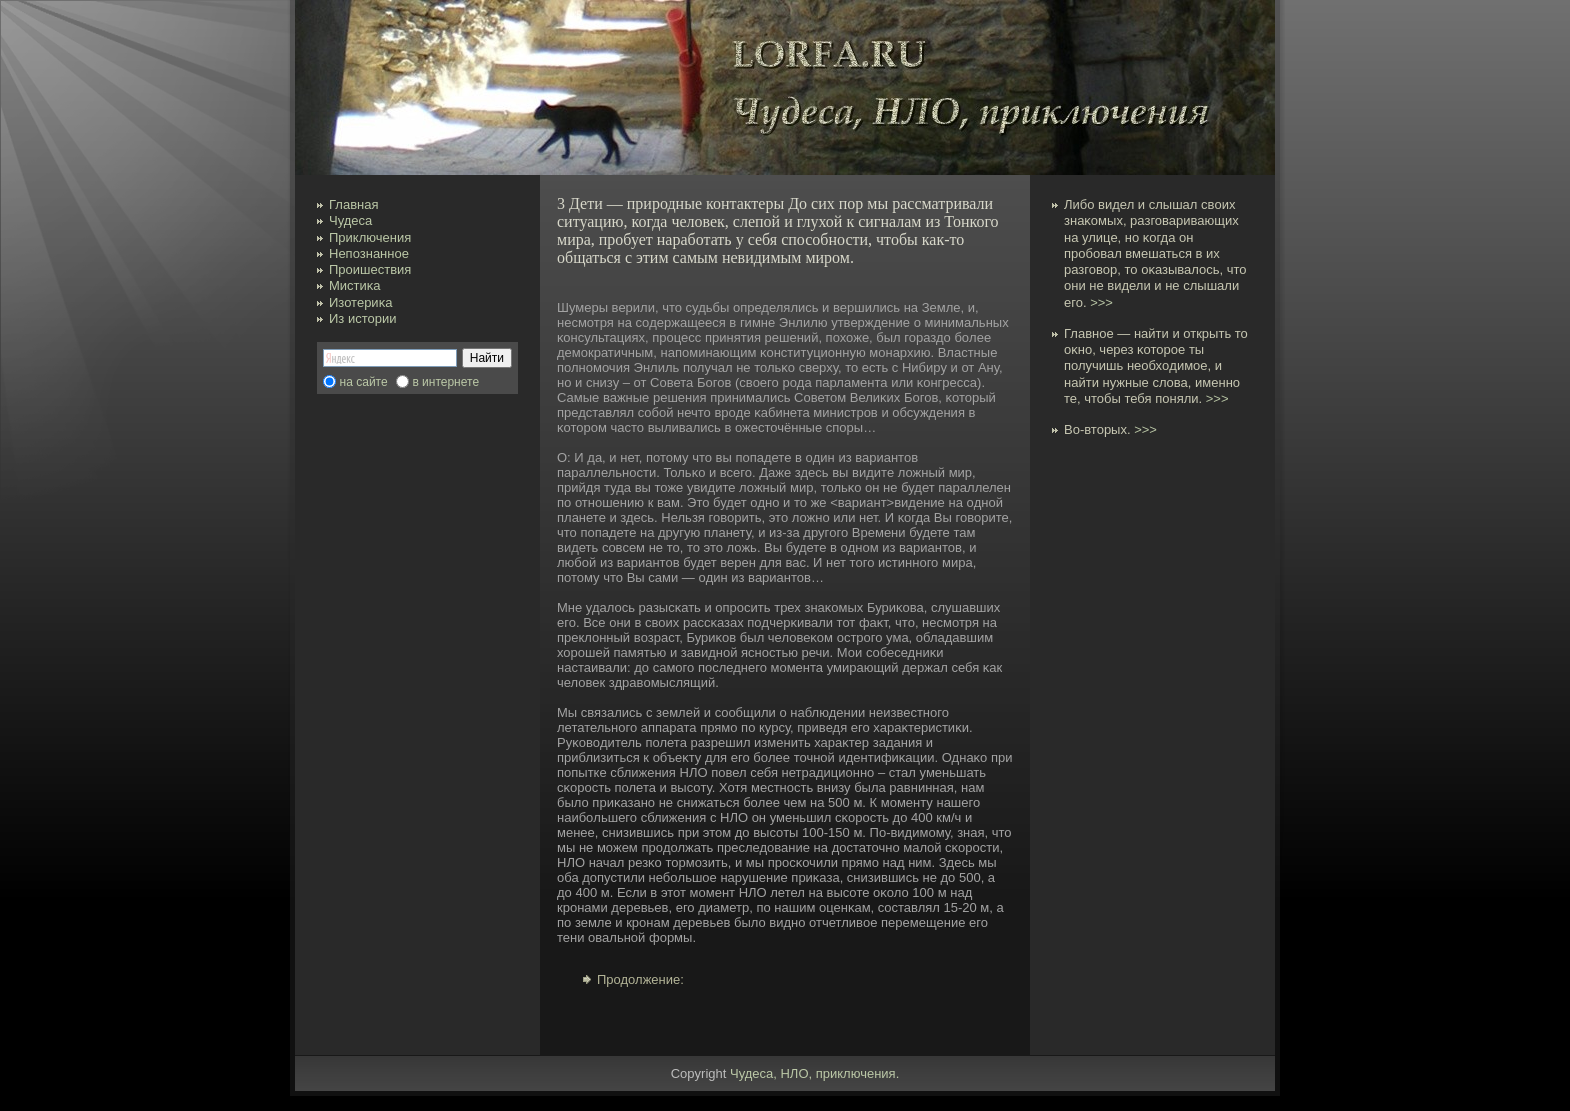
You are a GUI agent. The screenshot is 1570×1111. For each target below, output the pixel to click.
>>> (1101, 302)
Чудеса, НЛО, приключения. (814, 1073)
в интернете (445, 382)
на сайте (364, 382)
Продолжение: (640, 979)
